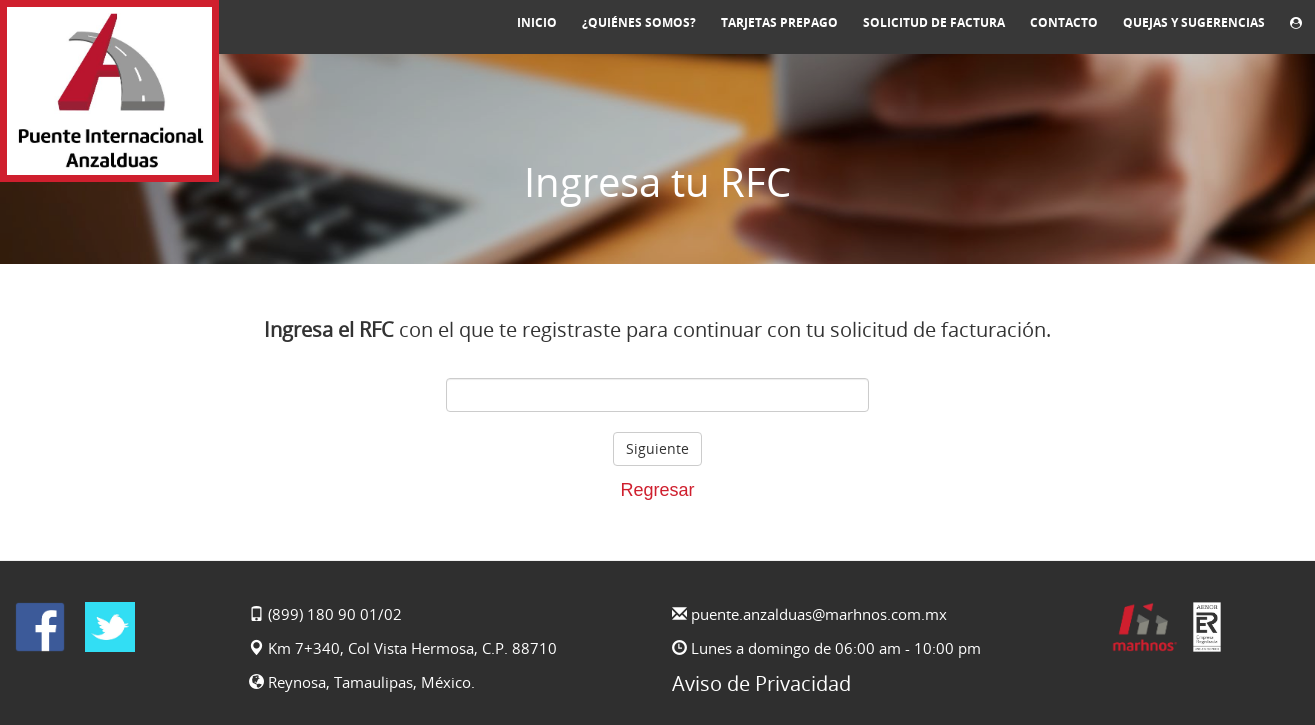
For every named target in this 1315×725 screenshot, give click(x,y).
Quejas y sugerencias (1194, 22)
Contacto (1064, 22)
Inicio (537, 22)
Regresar (657, 490)
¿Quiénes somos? (639, 22)
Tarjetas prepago (779, 22)
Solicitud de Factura (934, 22)
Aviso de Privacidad (761, 683)
